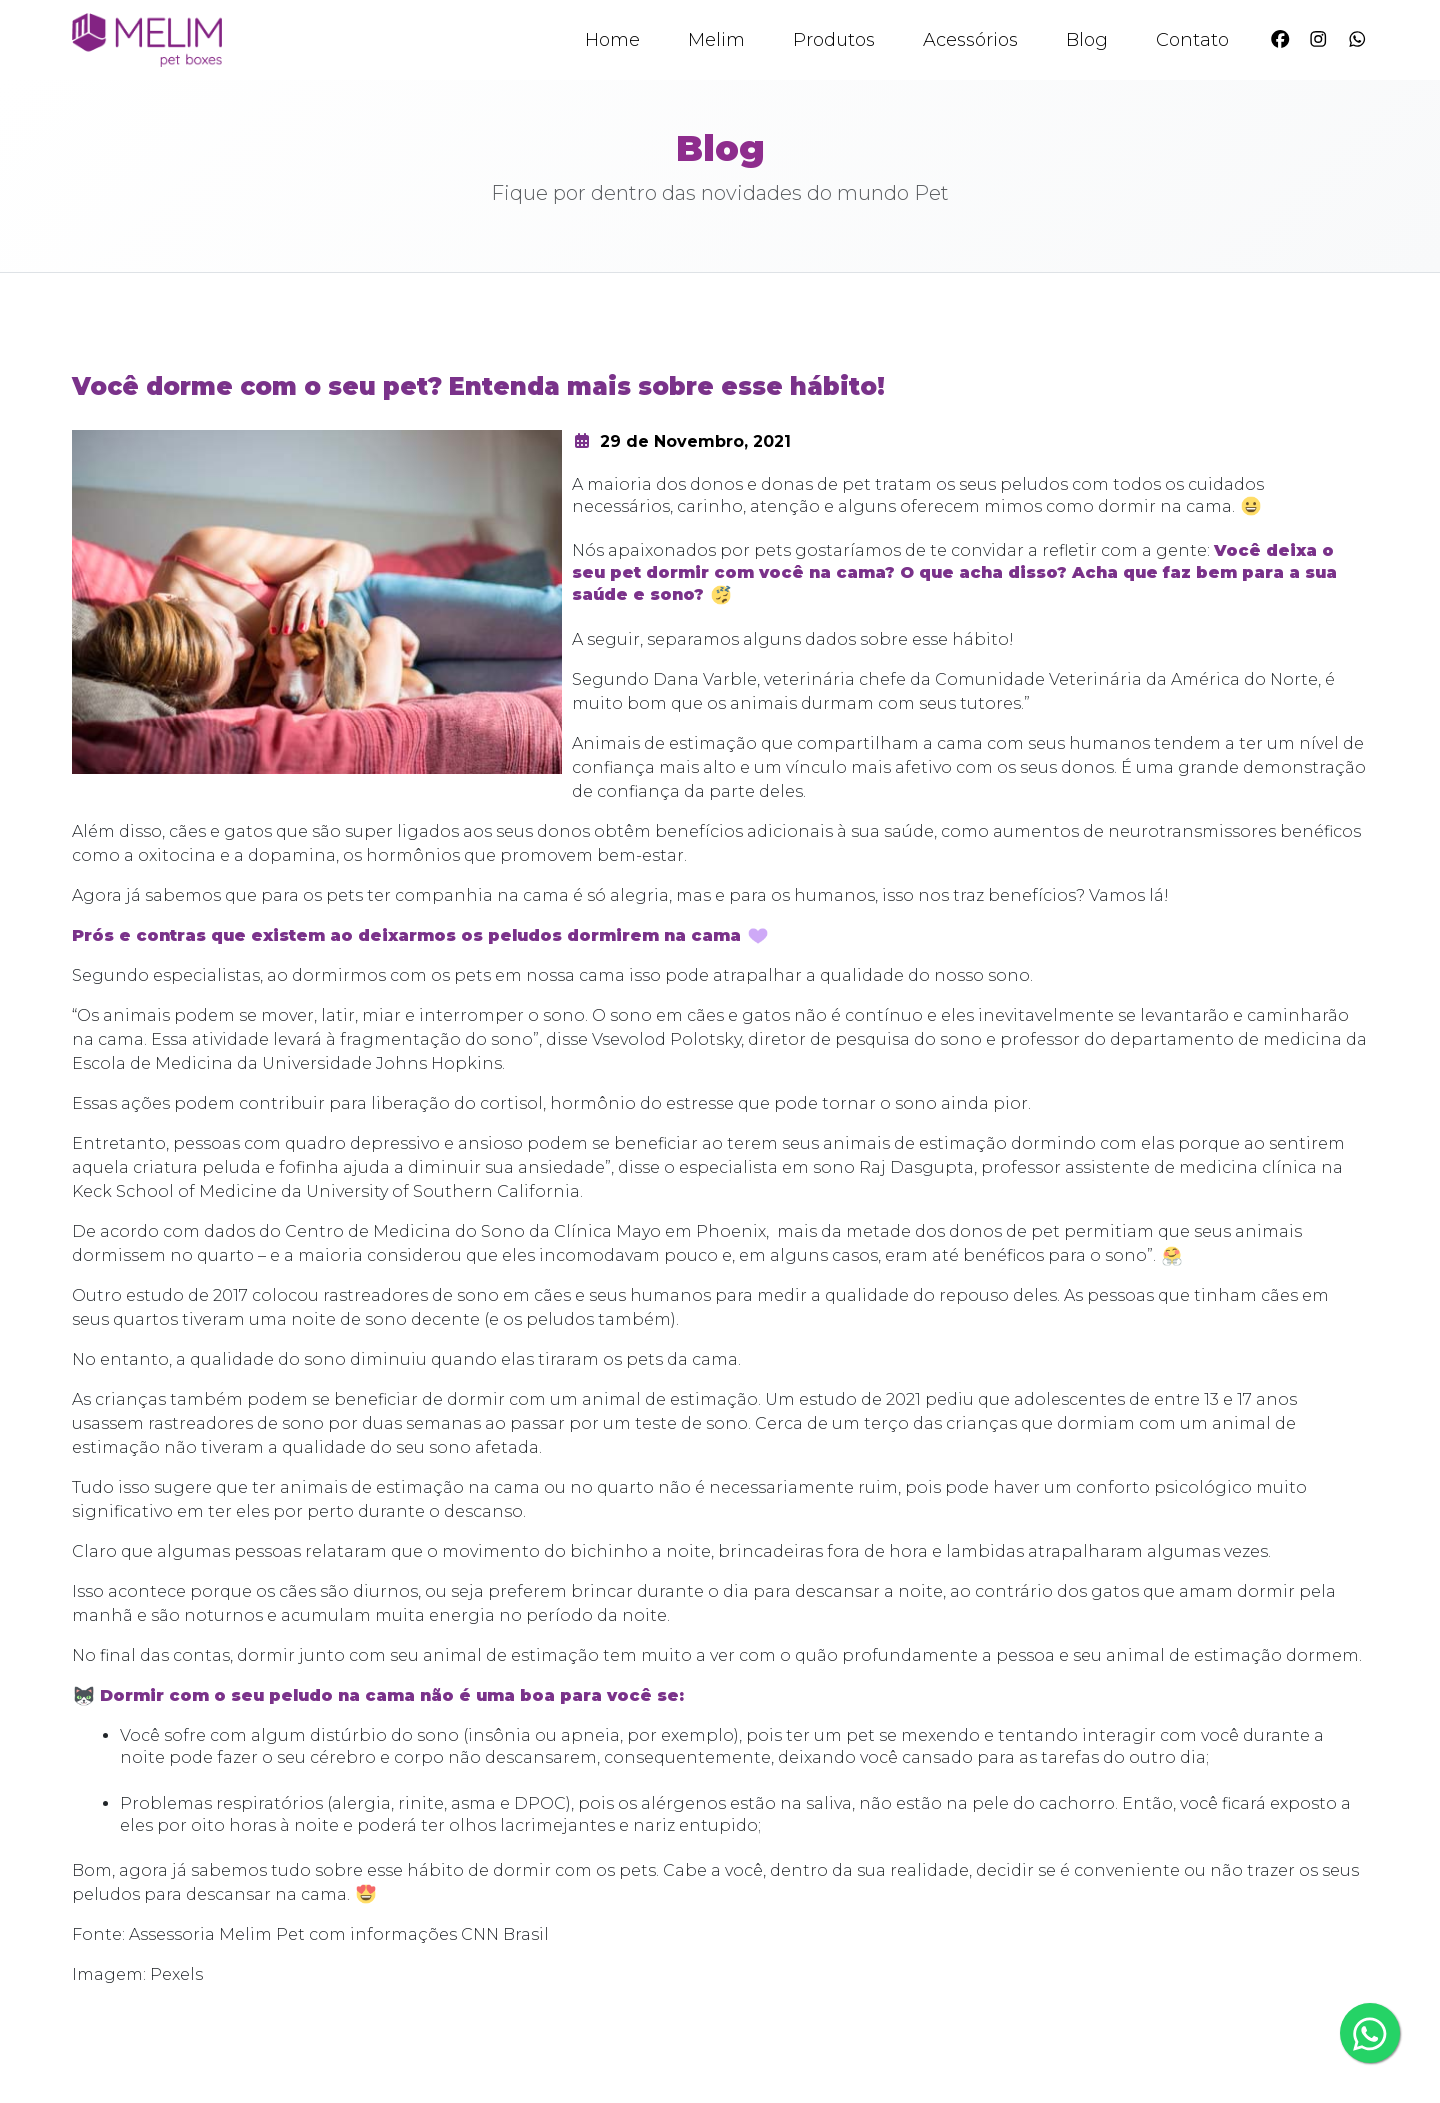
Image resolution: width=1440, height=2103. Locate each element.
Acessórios (970, 40)
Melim (716, 40)
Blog (1087, 40)
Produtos (834, 40)
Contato (1192, 40)
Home (612, 40)
